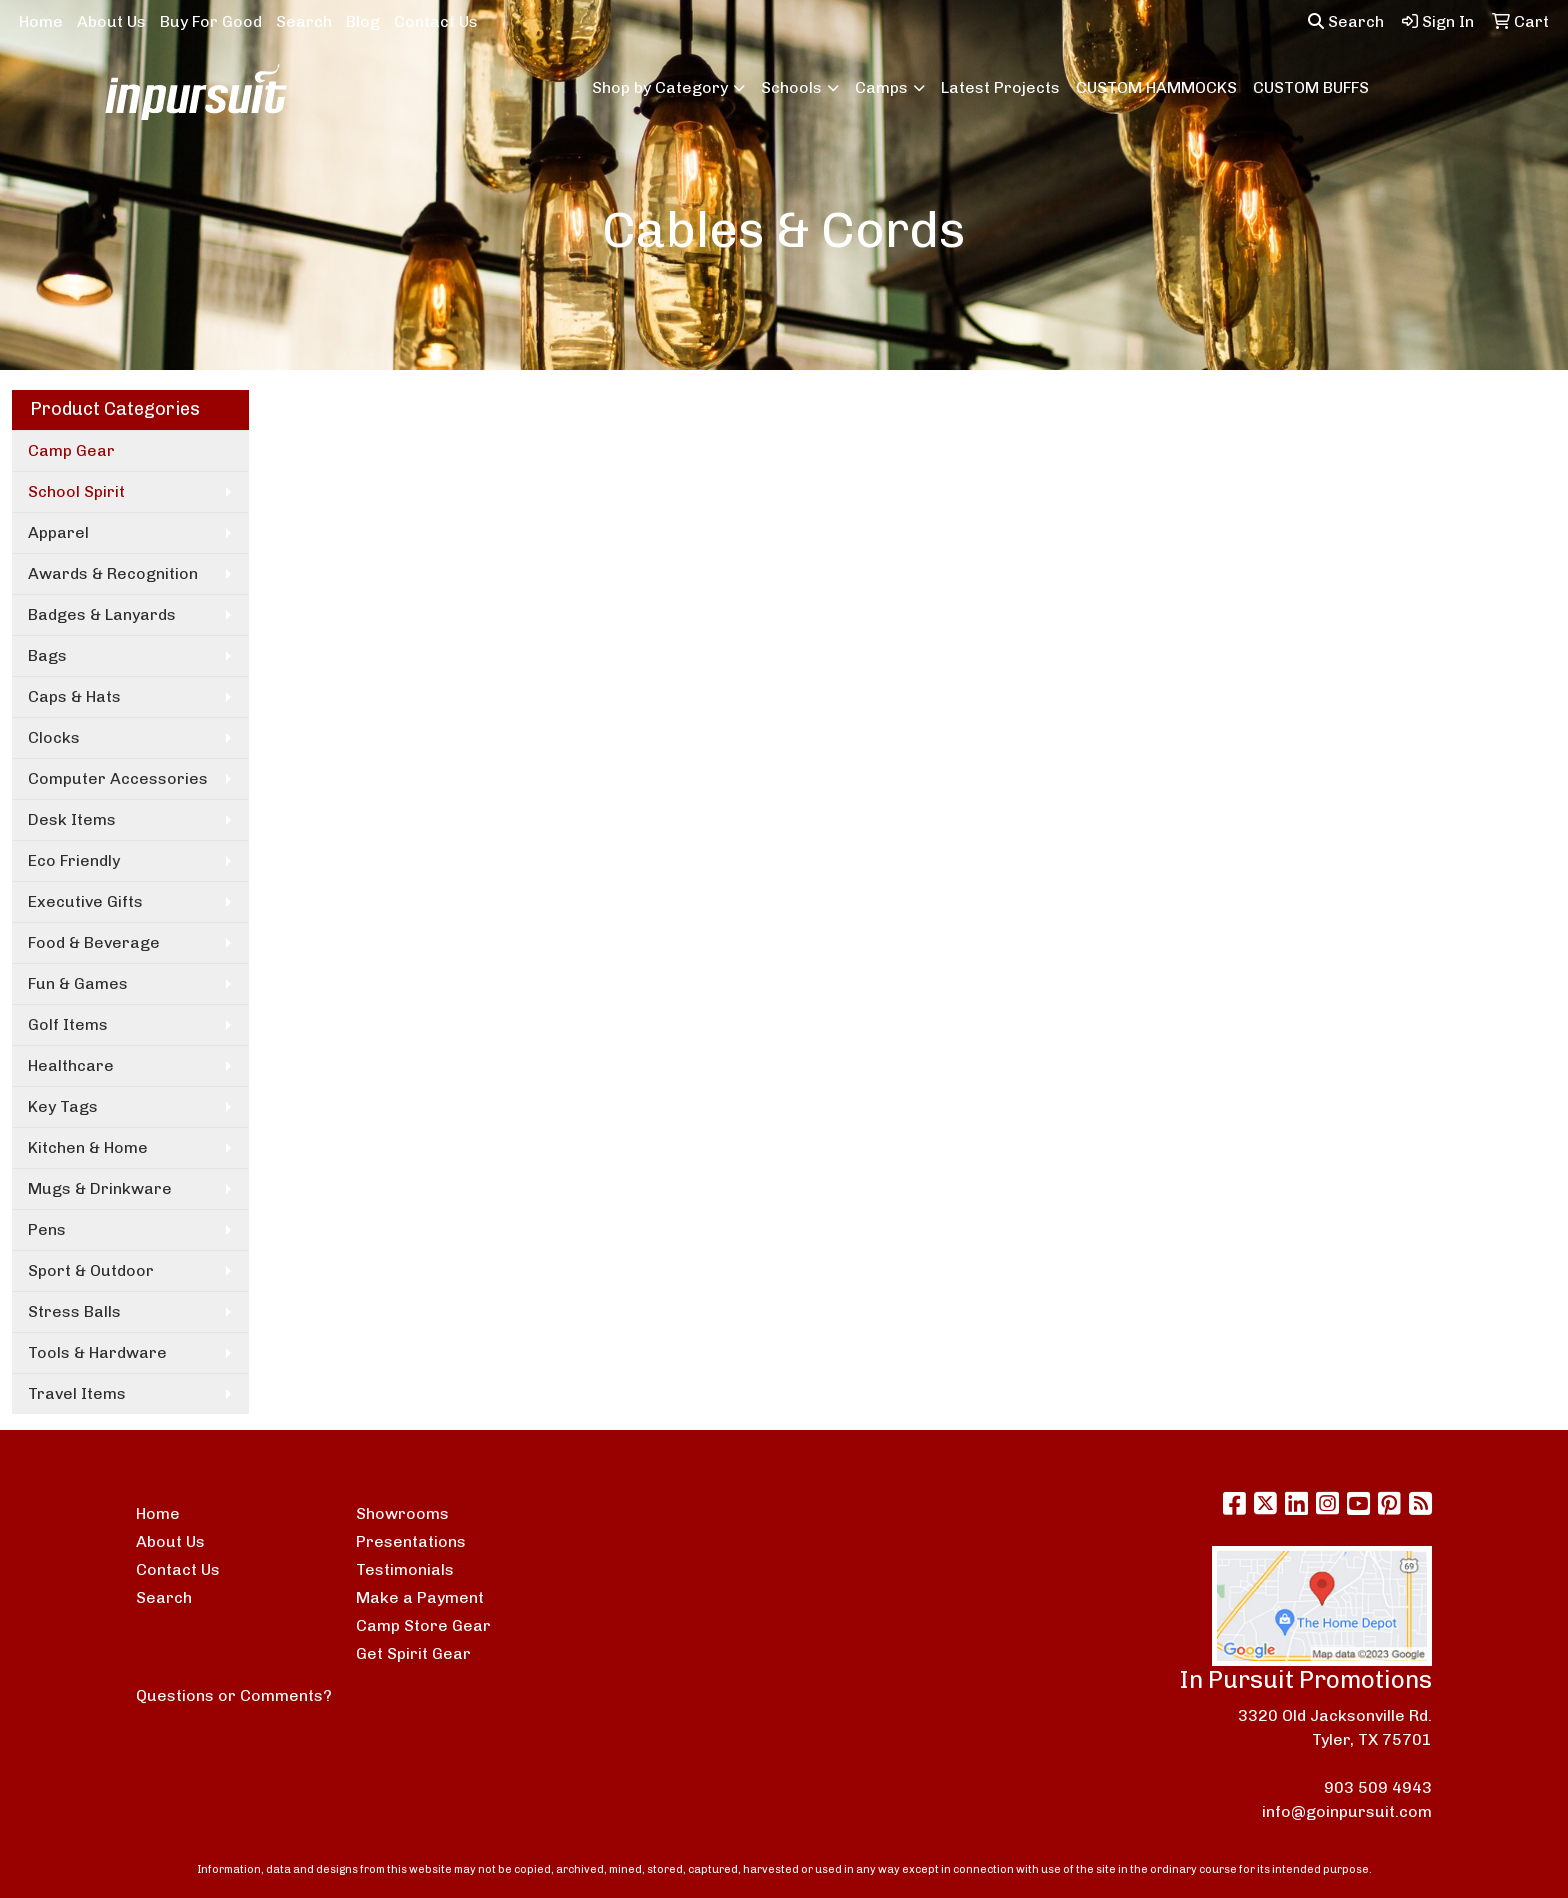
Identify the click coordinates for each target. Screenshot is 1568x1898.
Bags (47, 655)
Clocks (54, 737)
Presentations (411, 1541)
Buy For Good (211, 21)
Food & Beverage (94, 942)
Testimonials (405, 1569)
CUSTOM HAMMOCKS (1156, 87)
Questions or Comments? (234, 1695)
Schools (791, 87)
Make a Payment (420, 1597)
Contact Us (436, 21)
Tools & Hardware (97, 1352)
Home (41, 21)
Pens (47, 1229)
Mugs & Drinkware (100, 1188)
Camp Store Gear (423, 1625)
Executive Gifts (85, 901)
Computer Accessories (118, 778)
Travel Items (77, 1393)
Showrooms (402, 1513)
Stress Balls (74, 1311)
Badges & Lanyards (102, 614)
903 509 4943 (1378, 1787)
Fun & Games (78, 983)
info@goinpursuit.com (1347, 1811)
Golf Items (68, 1024)
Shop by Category (660, 87)
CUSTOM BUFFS (1311, 87)
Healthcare (71, 1065)
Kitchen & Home (88, 1147)
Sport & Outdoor (91, 1270)
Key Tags (63, 1106)
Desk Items (72, 819)
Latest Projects (1000, 87)
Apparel (58, 532)
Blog (363, 21)
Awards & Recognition (113, 573)
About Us (111, 21)
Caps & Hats (74, 696)
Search (304, 21)
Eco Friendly (74, 860)
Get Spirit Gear (413, 1653)
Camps (881, 87)
